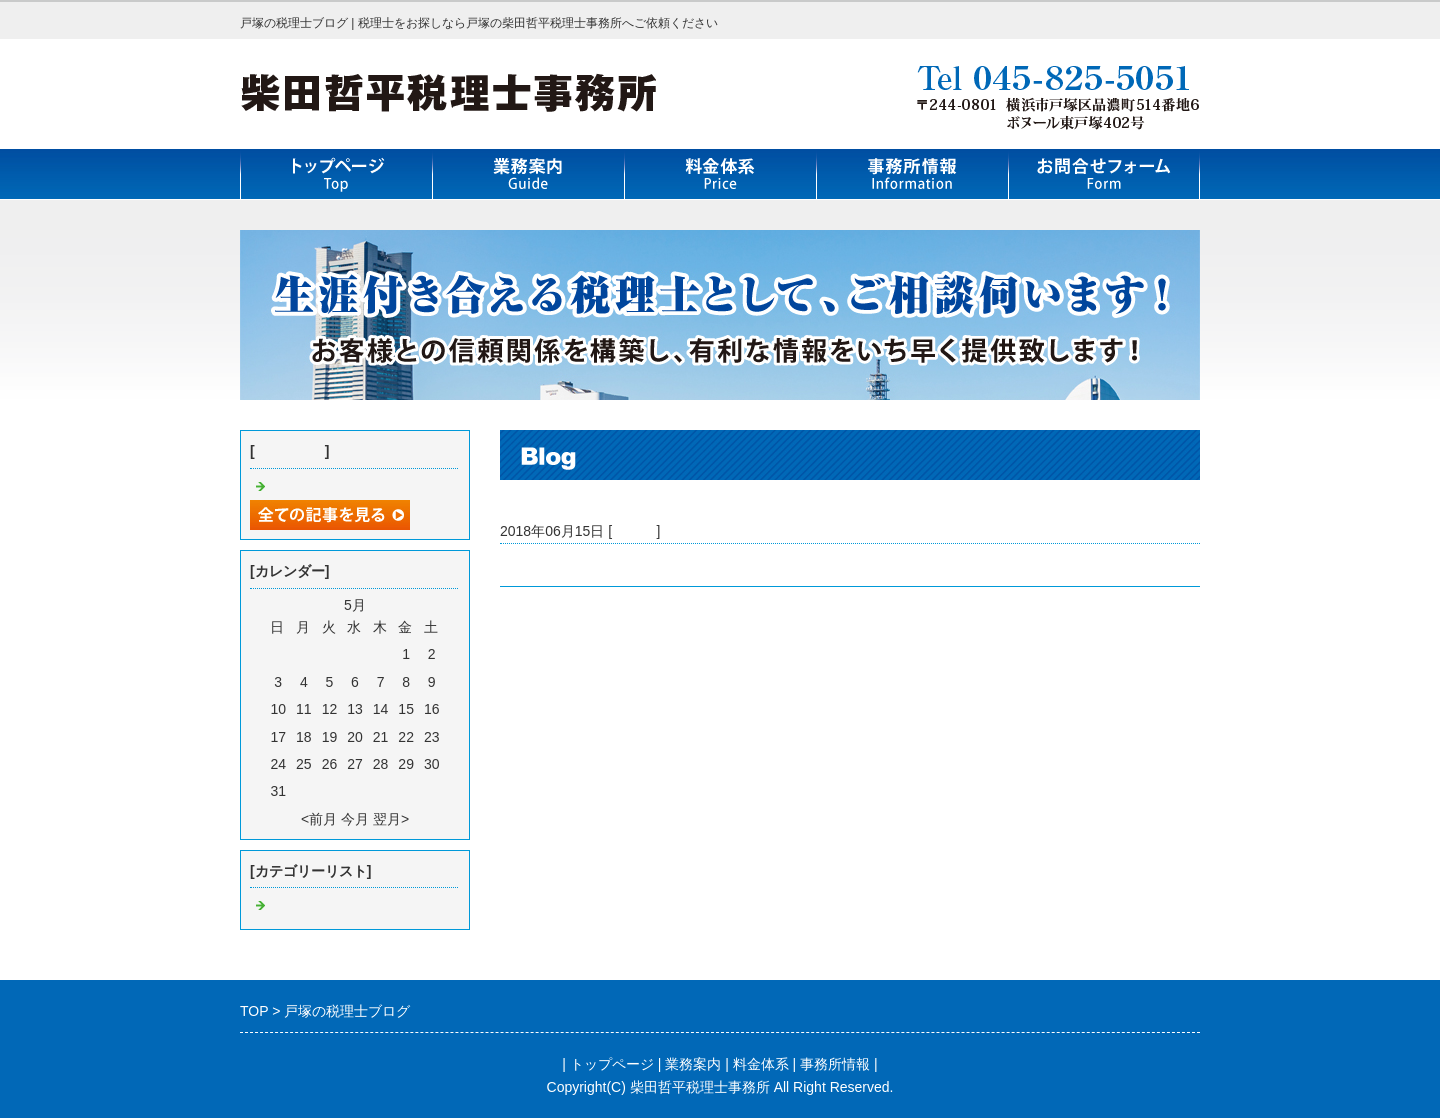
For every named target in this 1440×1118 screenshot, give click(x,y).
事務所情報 (835, 1064)
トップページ (612, 1064)
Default (634, 531)
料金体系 (761, 1064)
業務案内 (693, 1064)
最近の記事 (290, 451)
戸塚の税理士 (542, 565)
